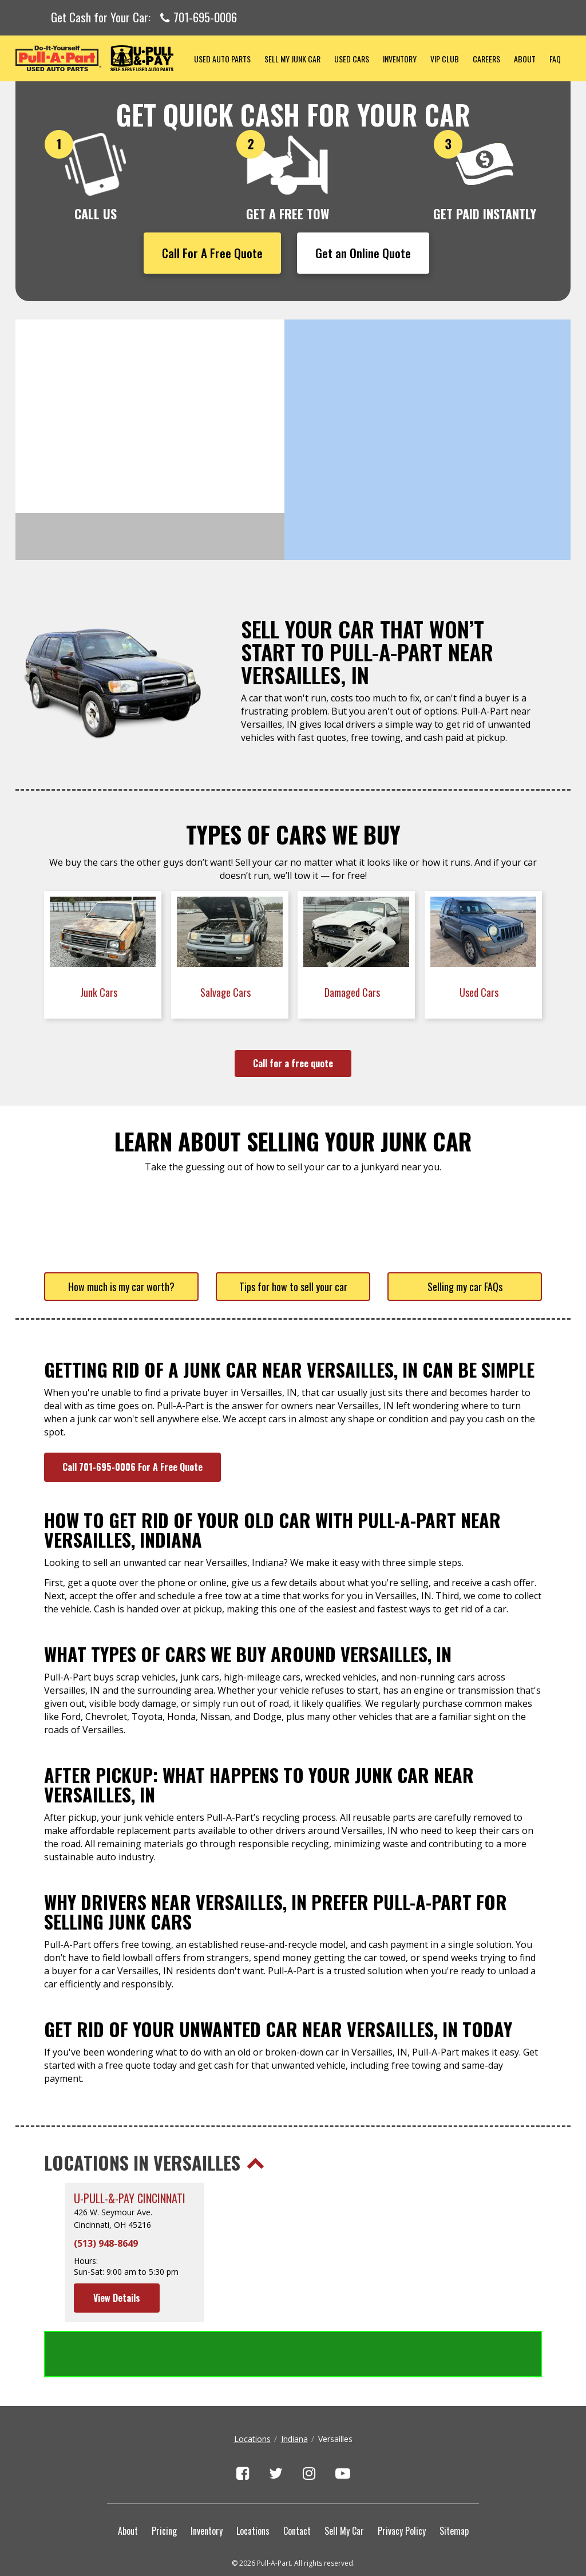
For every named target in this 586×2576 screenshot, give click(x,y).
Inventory (400, 59)
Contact (297, 2484)
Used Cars (351, 59)
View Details (116, 2298)
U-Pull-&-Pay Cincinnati (129, 2198)
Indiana (294, 2392)
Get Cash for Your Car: (144, 17)
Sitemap (454, 2484)
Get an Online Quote (363, 253)
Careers (486, 59)
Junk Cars (100, 992)
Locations (252, 2392)
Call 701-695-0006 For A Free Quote (132, 1467)
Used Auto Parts (222, 59)
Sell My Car (344, 2484)
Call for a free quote (293, 1063)
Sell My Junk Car (292, 59)
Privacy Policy (402, 2484)
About (525, 59)
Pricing (164, 2484)
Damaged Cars (353, 992)
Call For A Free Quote (212, 253)
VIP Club (444, 59)
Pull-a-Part (101, 58)
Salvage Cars (226, 992)
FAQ (555, 59)
